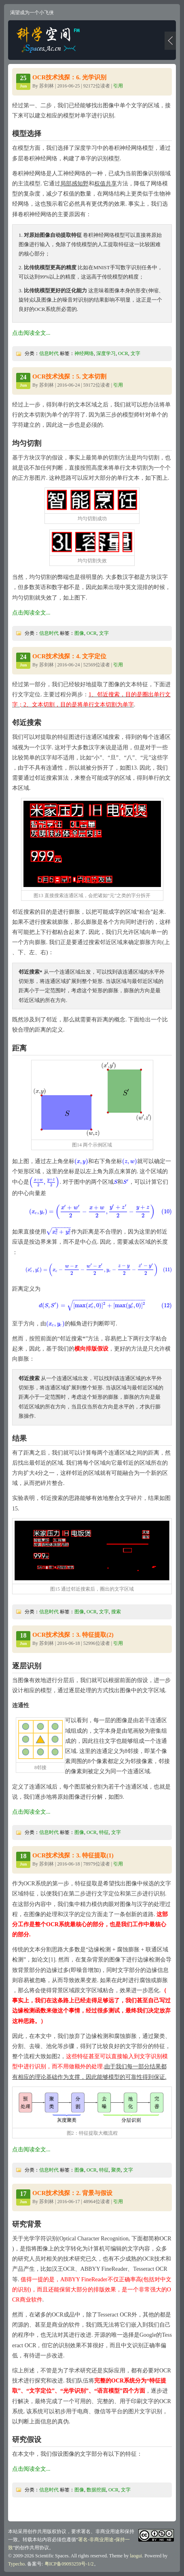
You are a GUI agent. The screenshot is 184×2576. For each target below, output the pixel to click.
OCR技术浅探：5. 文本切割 (69, 376)
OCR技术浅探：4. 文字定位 (69, 656)
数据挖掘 (96, 2490)
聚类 (116, 2170)
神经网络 (84, 353)
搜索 (116, 1612)
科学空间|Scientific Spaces (49, 40)
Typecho (16, 2564)
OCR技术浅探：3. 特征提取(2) (73, 1635)
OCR (123, 353)
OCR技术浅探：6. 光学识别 (69, 77)
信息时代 (49, 353)
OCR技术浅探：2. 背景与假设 (72, 2193)
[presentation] (81, 1161)
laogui (136, 2556)
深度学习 (106, 353)
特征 (104, 1832)
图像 (79, 633)
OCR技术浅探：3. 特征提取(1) (73, 1855)
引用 (118, 86)
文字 (135, 353)
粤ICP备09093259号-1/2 (69, 2564)
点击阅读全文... (31, 333)
